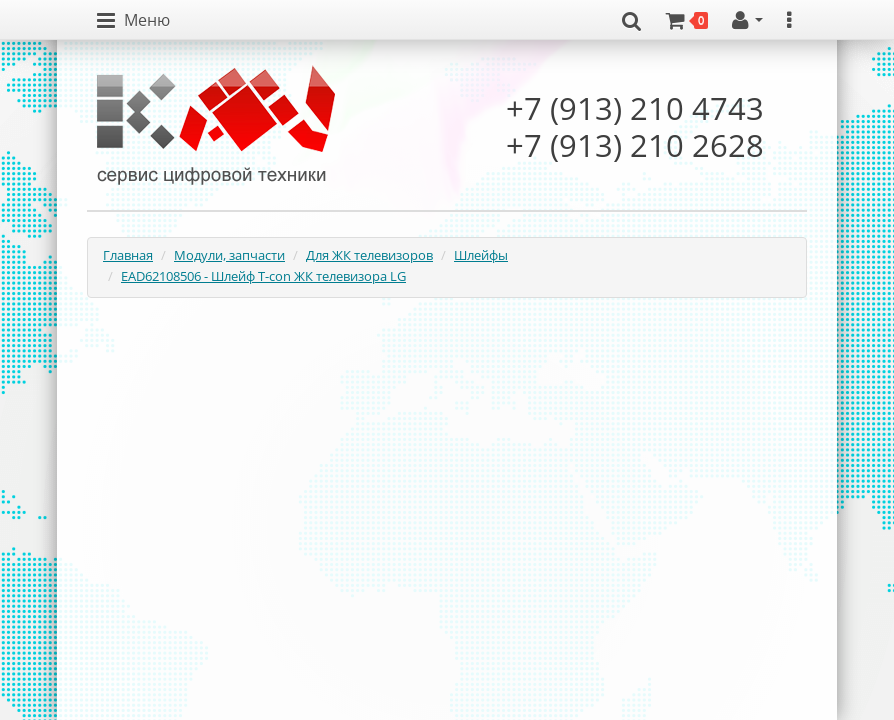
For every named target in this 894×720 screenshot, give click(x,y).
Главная (128, 255)
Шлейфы (481, 255)
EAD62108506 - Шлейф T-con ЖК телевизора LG (263, 276)
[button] (133, 21)
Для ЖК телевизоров (369, 255)
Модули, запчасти (229, 255)
